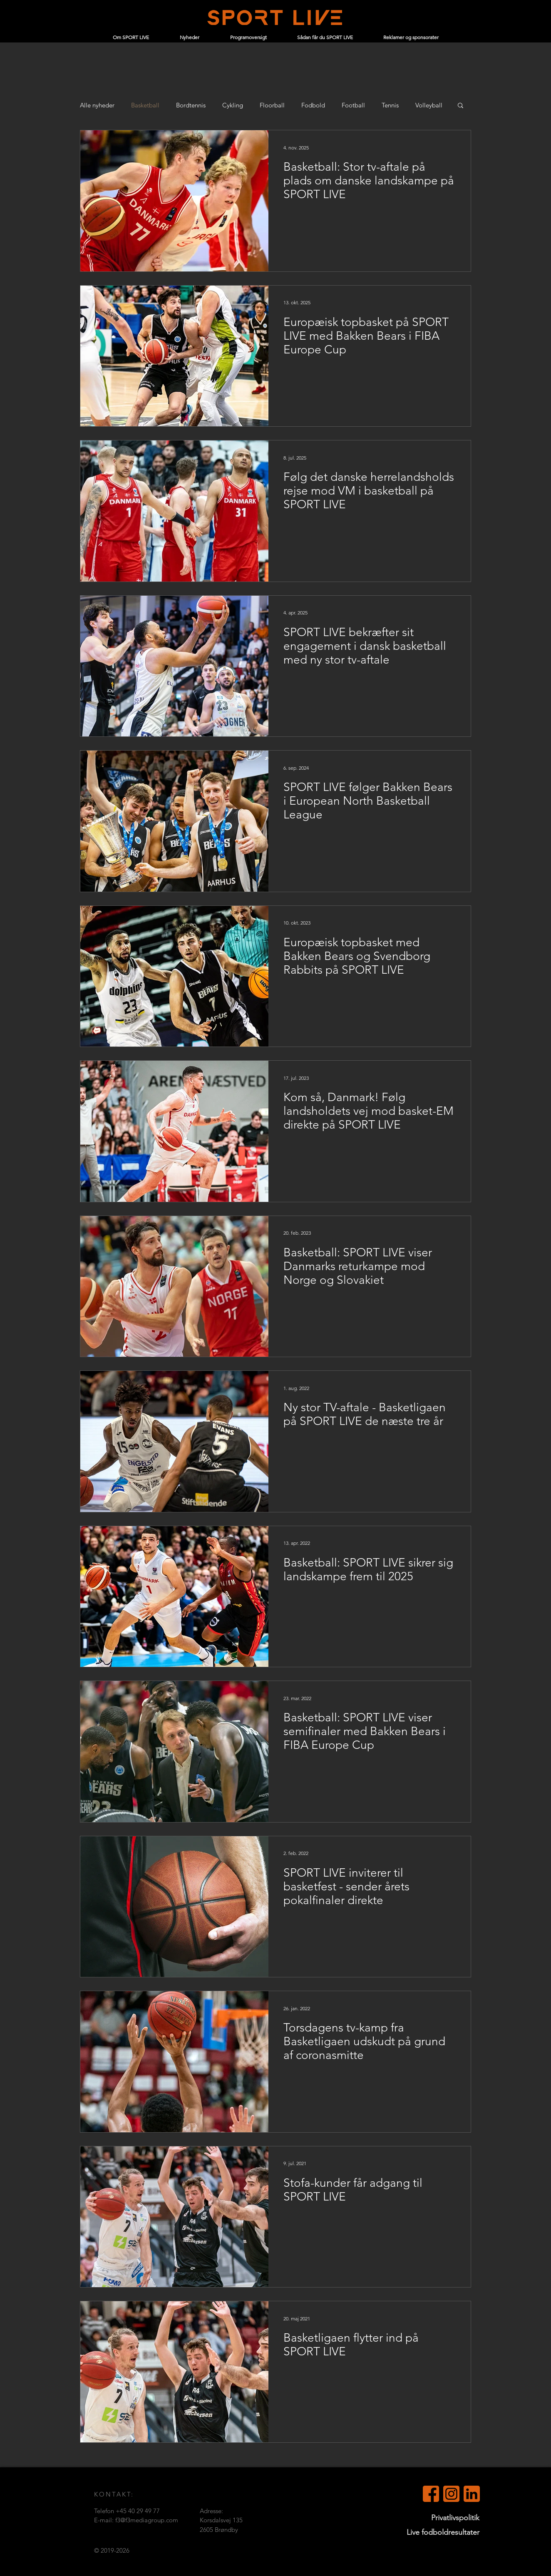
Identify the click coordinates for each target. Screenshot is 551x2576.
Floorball (272, 105)
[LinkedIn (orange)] (472, 2494)
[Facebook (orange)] (431, 2494)
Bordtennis (191, 105)
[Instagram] (451, 2494)
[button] (460, 106)
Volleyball (428, 105)
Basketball (145, 105)
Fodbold (313, 105)
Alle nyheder (97, 105)
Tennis (390, 105)
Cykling (232, 105)
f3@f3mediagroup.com (146, 2520)
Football (353, 105)
